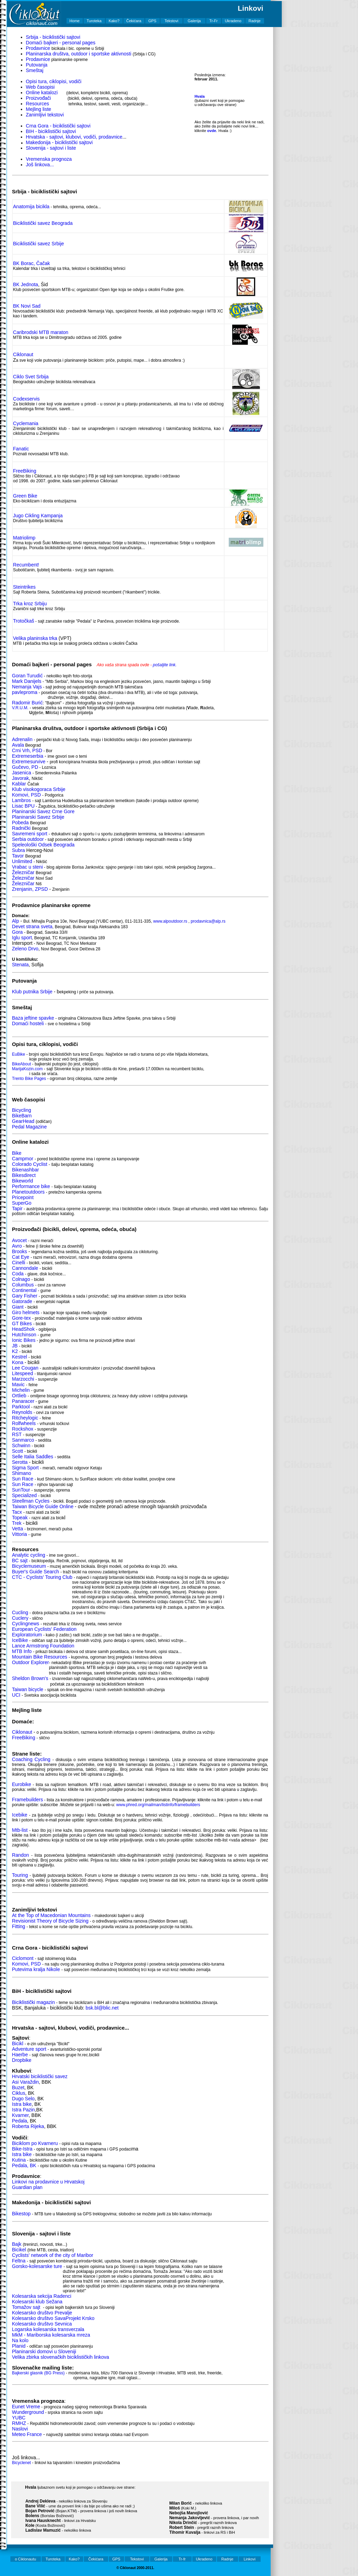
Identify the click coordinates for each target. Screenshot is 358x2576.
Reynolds (22, 1412)
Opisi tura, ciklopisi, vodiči (53, 81)
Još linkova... (40, 164)
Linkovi (249, 2559)
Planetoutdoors (28, 1192)
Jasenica (21, 772)
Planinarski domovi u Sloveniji (44, 2351)
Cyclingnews (26, 1623)
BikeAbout (21, 1064)
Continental (24, 1290)
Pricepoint (23, 1197)
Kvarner (20, 2115)
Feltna (19, 2260)
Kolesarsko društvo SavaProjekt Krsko (53, 2318)
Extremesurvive (28, 761)
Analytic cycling (28, 1555)
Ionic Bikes (24, 1340)
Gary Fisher (24, 1296)
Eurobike (21, 1784)
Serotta (20, 1462)
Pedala (19, 2121)
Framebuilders (27, 1799)
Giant (18, 1307)
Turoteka (94, 21)
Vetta (17, 1528)
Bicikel (19, 2249)
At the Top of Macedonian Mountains (51, 1915)
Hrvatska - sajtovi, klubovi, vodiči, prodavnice (74, 137)
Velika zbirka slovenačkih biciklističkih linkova (60, 2357)
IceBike (20, 1640)
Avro (17, 1246)
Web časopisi (40, 87)
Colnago (21, 1279)
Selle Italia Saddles (32, 1456)
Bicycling (21, 1110)
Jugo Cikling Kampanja (38, 515)
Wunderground (28, 2412)
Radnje (254, 21)
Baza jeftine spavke (33, 1018)
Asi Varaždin (25, 2082)
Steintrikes (24, 587)
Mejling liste (38, 109)
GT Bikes (22, 1323)
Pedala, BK (24, 2165)
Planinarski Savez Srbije (38, 817)
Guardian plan (27, 2187)
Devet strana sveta (32, 926)
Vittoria (19, 1534)
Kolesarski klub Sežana (37, 2301)
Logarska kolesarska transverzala (48, 2329)
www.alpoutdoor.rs (170, 921)
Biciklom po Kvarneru (35, 2143)
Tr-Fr (213, 21)
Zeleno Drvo (25, 948)
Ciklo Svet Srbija (31, 376)
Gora (17, 932)
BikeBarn (22, 1115)
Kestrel (19, 1357)
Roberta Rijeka (28, 2126)
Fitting (19, 1926)
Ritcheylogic (25, 1418)
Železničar (23, 872)
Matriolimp (24, 537)
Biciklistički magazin (33, 2002)
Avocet (19, 1240)
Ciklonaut (23, 354)
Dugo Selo (23, 2098)
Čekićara (133, 21)
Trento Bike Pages (29, 1078)
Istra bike (22, 2104)
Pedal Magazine (29, 1126)
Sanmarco (23, 1440)
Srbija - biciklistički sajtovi (53, 37)
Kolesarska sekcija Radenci (41, 2296)
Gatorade (22, 1301)
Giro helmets (26, 1312)
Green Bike (25, 496)
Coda (18, 1273)
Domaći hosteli (28, 1023)
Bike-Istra (22, 2149)
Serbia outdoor (28, 839)
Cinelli (18, 1262)
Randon (20, 1855)
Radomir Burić (27, 702)
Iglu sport (22, 937)
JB (15, 1345)
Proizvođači (38, 98)
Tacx (17, 1512)
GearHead (23, 1121)
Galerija (194, 21)
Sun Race (22, 1479)
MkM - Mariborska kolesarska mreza (51, 2335)
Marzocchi (23, 1379)
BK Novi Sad (27, 306)
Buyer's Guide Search (35, 1571)
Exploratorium (27, 1634)
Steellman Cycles (31, 1501)
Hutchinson (24, 1334)
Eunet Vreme (26, 2406)
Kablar (19, 783)
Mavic (18, 1384)
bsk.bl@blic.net (102, 2008)
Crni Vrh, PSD (27, 750)
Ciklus (18, 2093)
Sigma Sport (25, 1467)
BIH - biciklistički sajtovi (51, 131)
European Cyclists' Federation (44, 1629)
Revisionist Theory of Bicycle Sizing (50, 1921)
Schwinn (21, 1445)
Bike (16, 1153)
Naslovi (20, 2429)
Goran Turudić (27, 675)
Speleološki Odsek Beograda (43, 844)
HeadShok (23, 1329)
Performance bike (31, 1186)
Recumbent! (26, 565)
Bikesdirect (24, 1175)
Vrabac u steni (28, 867)
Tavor (18, 856)
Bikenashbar (25, 1169)
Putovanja (36, 65)
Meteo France (27, 2434)
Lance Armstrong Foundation (43, 1646)
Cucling (20, 1612)
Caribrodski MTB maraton (41, 332)
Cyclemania (25, 423)
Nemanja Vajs (27, 686)
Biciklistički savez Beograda (43, 223)
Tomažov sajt (26, 2307)
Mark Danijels (27, 681)
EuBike (18, 1054)
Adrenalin (22, 739)
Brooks (19, 1251)
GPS (152, 21)
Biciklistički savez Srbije (38, 243)
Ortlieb (20, 1395)
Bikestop (21, 2213)
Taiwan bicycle (27, 1689)
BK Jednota (25, 284)
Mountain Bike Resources (40, 1657)
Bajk (16, 2244)
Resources (37, 103)
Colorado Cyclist (29, 1164)
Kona (18, 1362)
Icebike (19, 1815)
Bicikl (18, 2043)
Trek (16, 1523)
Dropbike (22, 2060)
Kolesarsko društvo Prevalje (42, 2312)
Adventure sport (29, 2049)
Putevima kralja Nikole (36, 1969)
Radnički (21, 828)
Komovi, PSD (26, 795)
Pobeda (20, 822)
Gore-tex (21, 1318)
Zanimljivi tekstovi (45, 114)
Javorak (20, 778)
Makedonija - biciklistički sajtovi (59, 142)
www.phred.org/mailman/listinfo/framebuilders (158, 1804)
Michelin (21, 1390)
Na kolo (20, 2340)
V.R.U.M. (20, 707)
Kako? (113, 21)
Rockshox (22, 1429)
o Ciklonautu (25, 2559)
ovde (211, 131)
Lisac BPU (23, 806)
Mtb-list (20, 1830)
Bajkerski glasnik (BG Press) (38, 2373)
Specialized (24, 1495)
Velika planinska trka (35, 638)
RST (17, 1434)
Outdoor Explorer (30, 1662)
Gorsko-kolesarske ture (37, 2266)
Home (74, 21)
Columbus (23, 1284)
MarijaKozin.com (27, 1068)
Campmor (22, 1158)
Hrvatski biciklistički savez (40, 2076)
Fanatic (21, 448)
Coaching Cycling (31, 1759)
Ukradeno (233, 21)
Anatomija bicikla (31, 206)
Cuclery (20, 1618)
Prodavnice (38, 48)
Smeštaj (35, 70)
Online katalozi (42, 92)
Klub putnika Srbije (32, 991)
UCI (16, 1695)
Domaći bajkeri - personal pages (61, 42)
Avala (18, 745)
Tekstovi (171, 21)
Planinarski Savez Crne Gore (43, 811)
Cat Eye (20, 1257)
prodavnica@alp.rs (208, 921)
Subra (18, 850)
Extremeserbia (27, 756)
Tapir (17, 1208)
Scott (17, 1451)
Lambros (21, 800)
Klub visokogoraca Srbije (39, 789)
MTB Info (22, 1651)
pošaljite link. (165, 664)
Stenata (20, 964)
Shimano (21, 1473)
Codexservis (26, 399)
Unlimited (22, 861)
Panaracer (23, 1401)
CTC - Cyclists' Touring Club (42, 1577)
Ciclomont (23, 1958)
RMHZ (19, 2423)
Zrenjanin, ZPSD (30, 889)
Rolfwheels (24, 1423)
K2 (15, 1351)
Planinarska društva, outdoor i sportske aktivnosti (78, 53)
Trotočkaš (23, 621)
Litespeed (22, 1373)
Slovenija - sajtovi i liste (51, 148)
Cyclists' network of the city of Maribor (53, 2255)
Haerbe (20, 2054)
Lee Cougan (25, 1368)
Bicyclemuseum (29, 1566)
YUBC (19, 2417)
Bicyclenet (21, 2462)
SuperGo (22, 1203)
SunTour (21, 1490)
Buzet (18, 2087)
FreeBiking (24, 471)
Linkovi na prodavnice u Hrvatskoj (48, 2181)
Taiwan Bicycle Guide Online (42, 1506)
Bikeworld (22, 1181)
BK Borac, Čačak (31, 263)
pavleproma (24, 692)
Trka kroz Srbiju (30, 603)
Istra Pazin (23, 2109)
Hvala (199, 96)
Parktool (21, 1406)
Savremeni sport (29, 833)
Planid (19, 2346)
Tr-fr (181, 2559)
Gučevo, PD (26, 767)
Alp (15, 921)
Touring (20, 1875)
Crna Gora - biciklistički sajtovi (58, 126)
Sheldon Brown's (30, 1678)
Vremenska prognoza (49, 159)
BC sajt (20, 1560)
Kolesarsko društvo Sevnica (42, 2324)
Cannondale (25, 1268)
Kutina (19, 2160)
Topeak (20, 1517)
